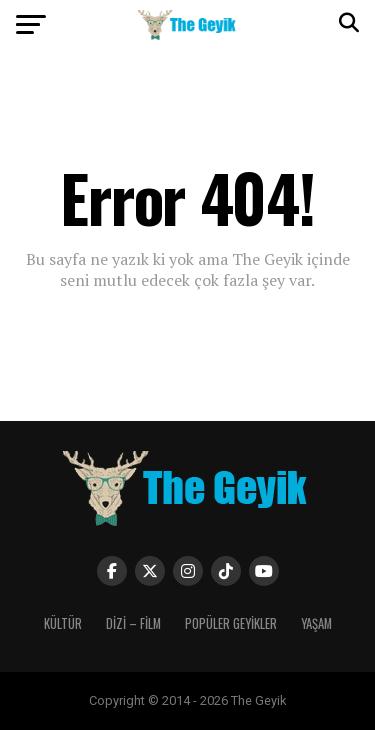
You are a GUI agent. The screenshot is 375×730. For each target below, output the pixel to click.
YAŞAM (316, 623)
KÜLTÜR (63, 623)
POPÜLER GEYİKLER (231, 623)
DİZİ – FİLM (133, 623)
